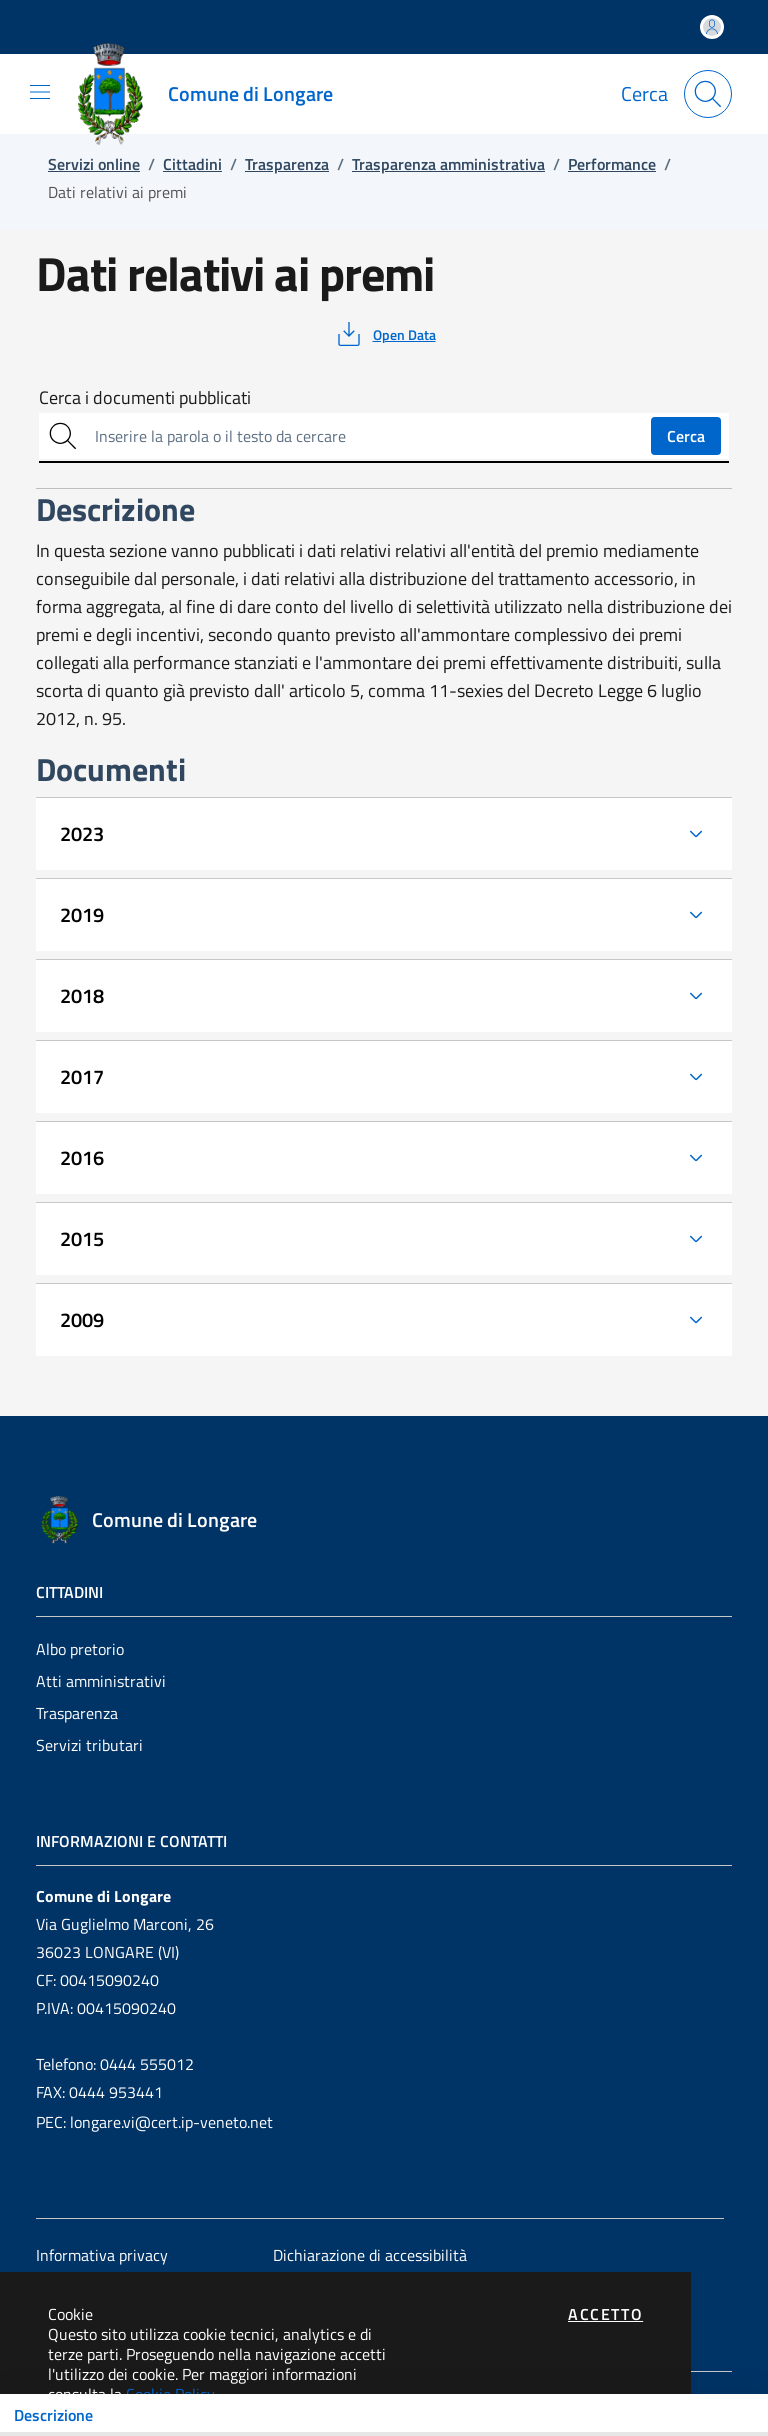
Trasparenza (77, 1713)
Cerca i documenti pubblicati (145, 398)
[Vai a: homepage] (212, 94)
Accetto (605, 2314)
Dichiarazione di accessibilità (370, 2255)
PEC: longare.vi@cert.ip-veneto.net (154, 2122)
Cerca (686, 436)
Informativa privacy (102, 2255)
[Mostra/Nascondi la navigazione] (40, 92)
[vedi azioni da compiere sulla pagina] (384, 334)
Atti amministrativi (101, 1681)
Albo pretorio (80, 1649)
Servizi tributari (89, 1745)
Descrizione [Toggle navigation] (53, 2415)
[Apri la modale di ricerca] (708, 94)
